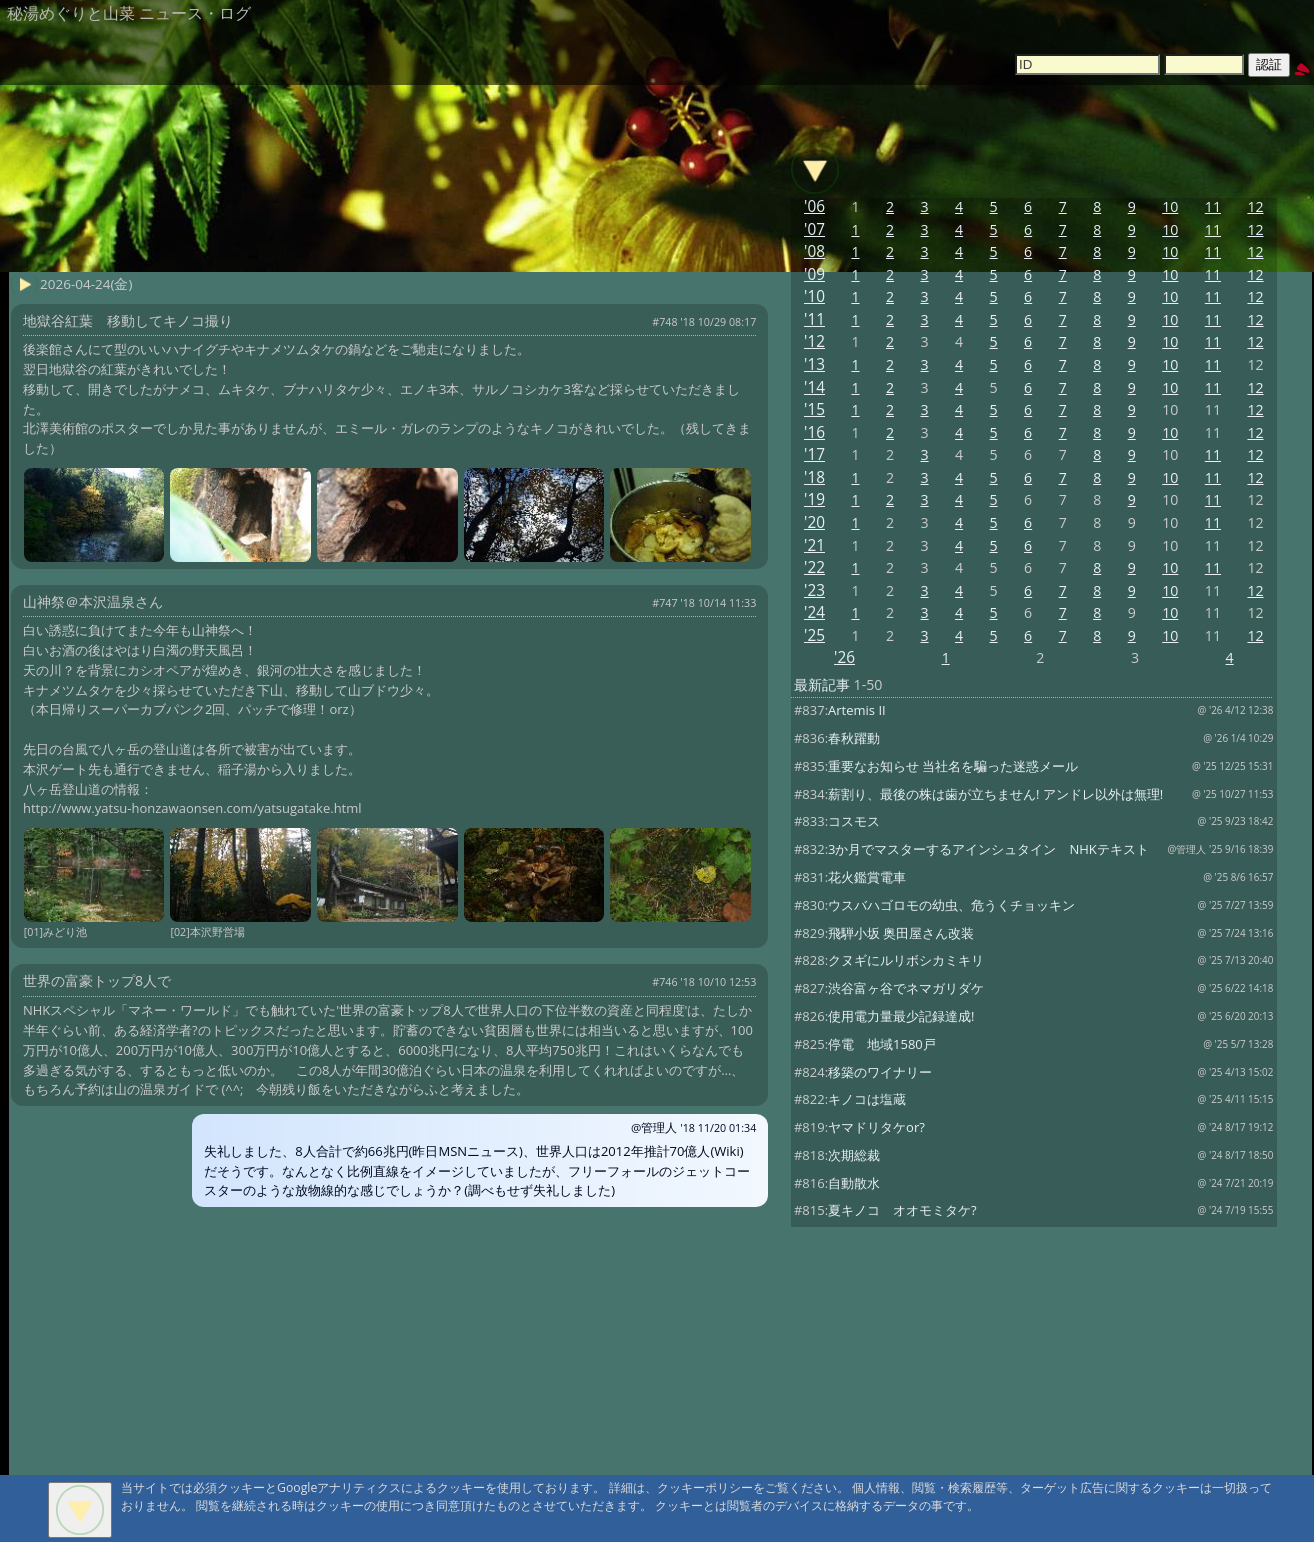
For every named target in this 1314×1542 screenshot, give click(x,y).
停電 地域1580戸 (882, 1044)
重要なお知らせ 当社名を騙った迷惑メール (953, 766)
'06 (814, 206)
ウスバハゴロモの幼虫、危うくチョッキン (951, 905)
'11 (814, 319)
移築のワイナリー (880, 1072)
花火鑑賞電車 (867, 877)
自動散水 (854, 1183)
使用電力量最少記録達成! (901, 1016)
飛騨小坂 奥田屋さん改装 (901, 933)
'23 (814, 590)
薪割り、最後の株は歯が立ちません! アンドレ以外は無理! (995, 794)
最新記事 (822, 684)
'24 (814, 612)
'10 (814, 296)
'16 (814, 432)
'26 (844, 657)
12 (1255, 206)
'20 (814, 522)
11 (1213, 206)
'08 (814, 251)
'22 (814, 567)
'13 (814, 364)
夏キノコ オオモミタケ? (902, 1210)
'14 (814, 387)
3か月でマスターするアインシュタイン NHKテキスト (988, 849)
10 (1170, 206)
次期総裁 (854, 1155)
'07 (814, 229)
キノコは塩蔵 (867, 1099)
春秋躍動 (854, 738)
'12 (814, 341)
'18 (814, 477)
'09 (814, 274)
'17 (814, 454)
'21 (814, 545)
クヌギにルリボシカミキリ (906, 960)
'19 (814, 499)
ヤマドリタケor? (876, 1127)
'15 (814, 409)
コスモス (854, 821)
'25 (814, 635)
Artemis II (857, 710)
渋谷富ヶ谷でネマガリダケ (906, 988)
